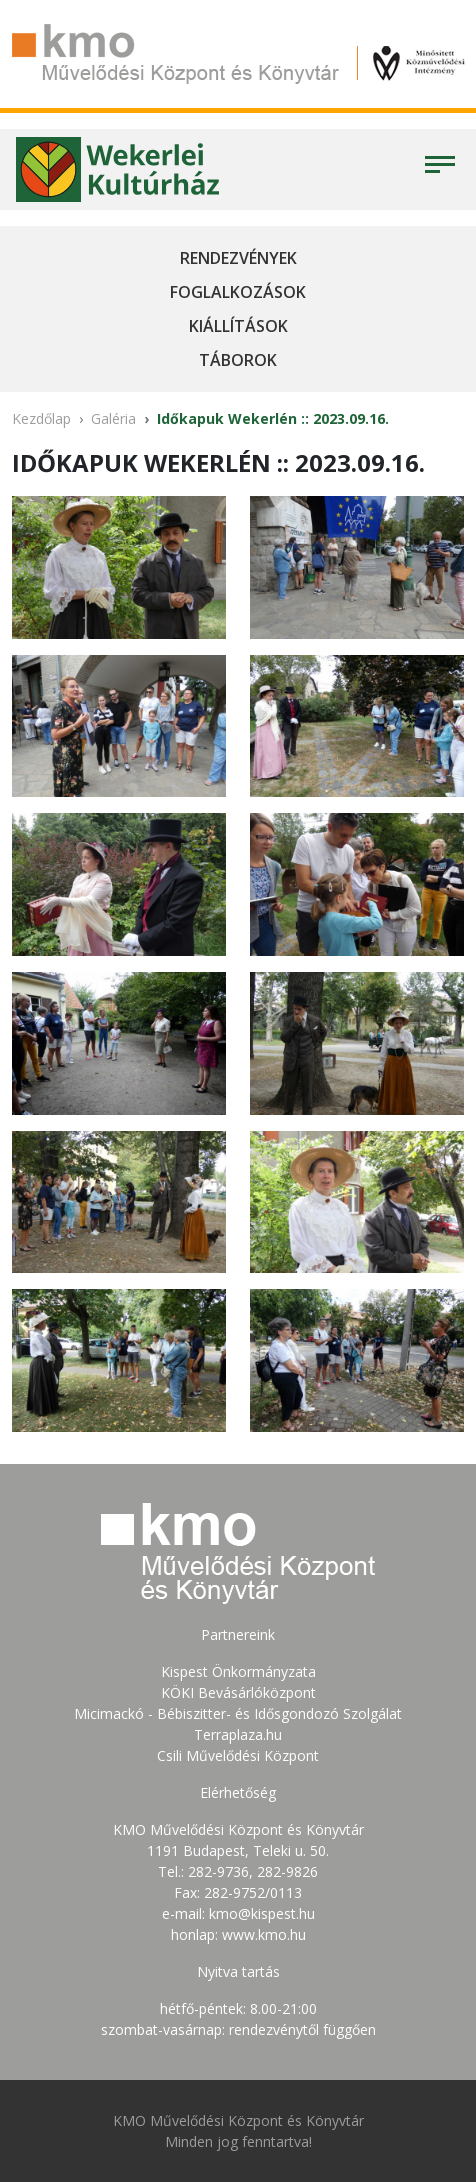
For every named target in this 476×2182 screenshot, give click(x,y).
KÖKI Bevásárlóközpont (238, 1692)
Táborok (238, 360)
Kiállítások (238, 326)
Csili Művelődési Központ (238, 1755)
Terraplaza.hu (238, 1734)
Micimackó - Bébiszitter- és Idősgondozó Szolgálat (238, 1713)
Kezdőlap (41, 418)
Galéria (113, 418)
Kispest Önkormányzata (238, 1671)
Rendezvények (238, 258)
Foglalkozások (238, 292)
